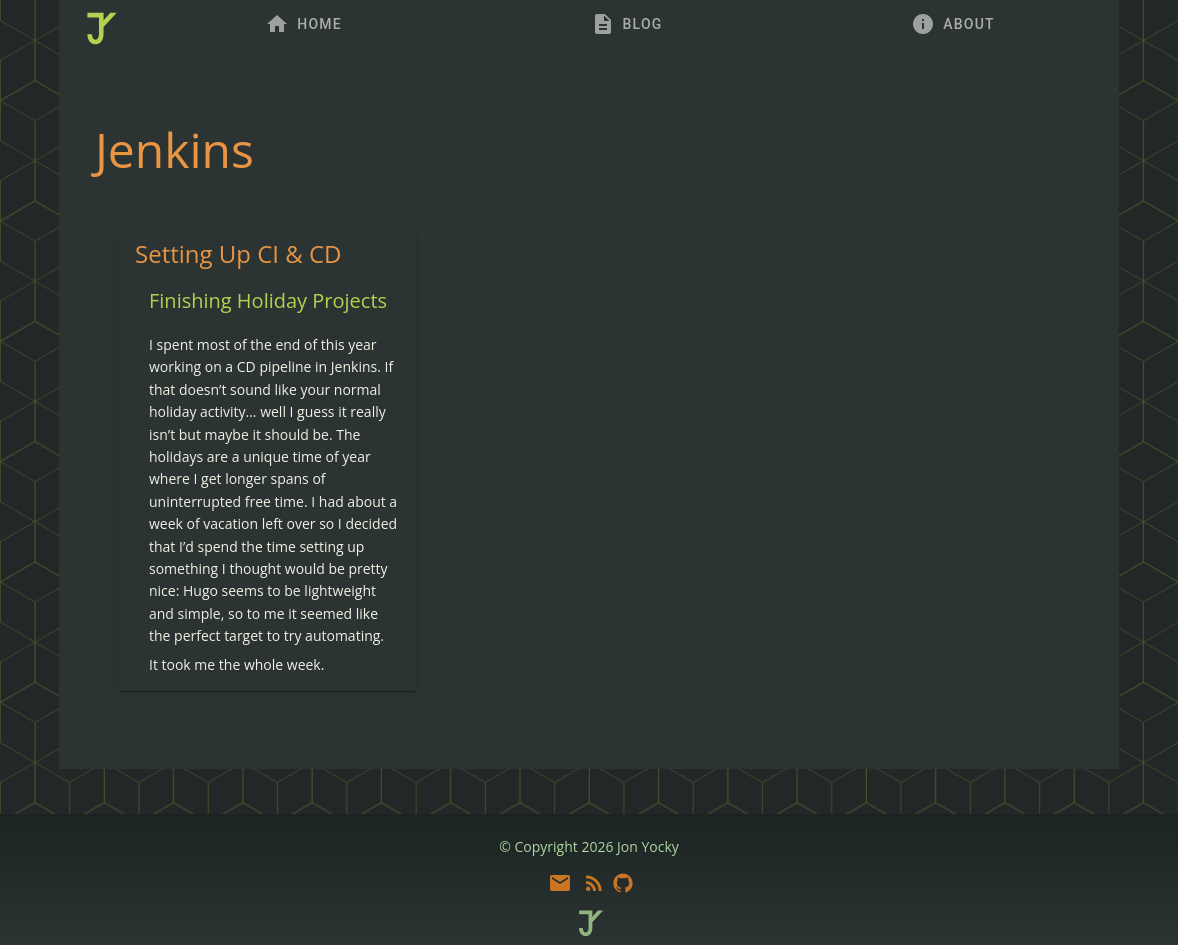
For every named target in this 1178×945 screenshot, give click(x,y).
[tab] (303, 24)
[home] (100, 30)
